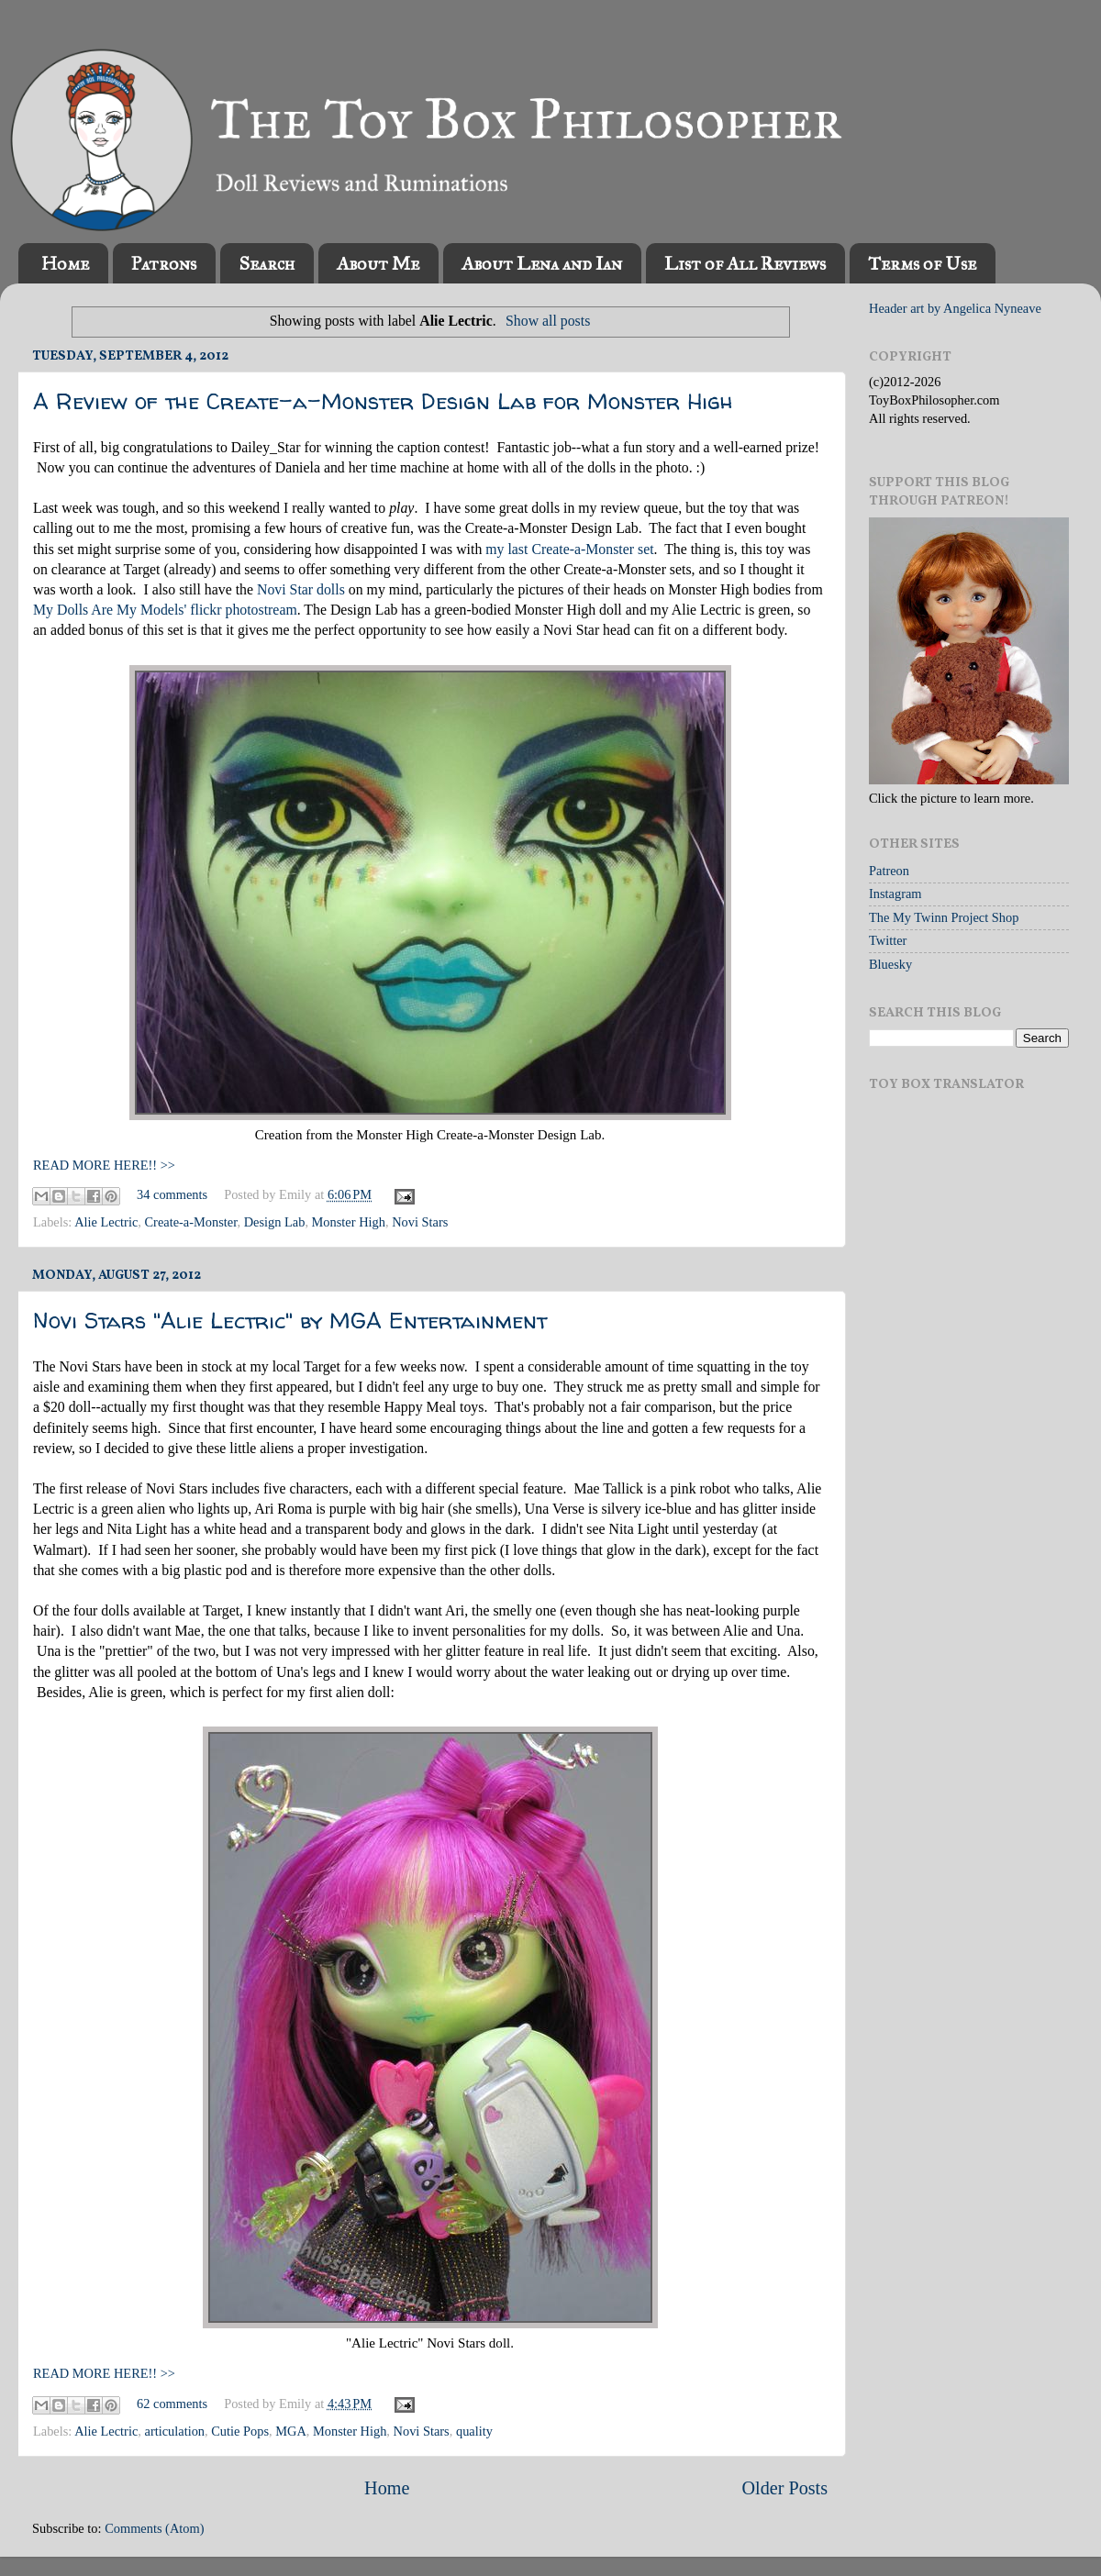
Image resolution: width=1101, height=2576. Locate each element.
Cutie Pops (240, 2431)
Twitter (887, 940)
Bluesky (890, 964)
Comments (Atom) (154, 2528)
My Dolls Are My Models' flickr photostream (165, 609)
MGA (290, 2431)
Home (65, 263)
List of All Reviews (745, 263)
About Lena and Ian (542, 263)
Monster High (348, 1222)
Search (267, 263)
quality (474, 2431)
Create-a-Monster (191, 1222)
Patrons (163, 263)
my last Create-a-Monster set (569, 549)
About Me (378, 263)
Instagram (895, 893)
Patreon (889, 870)
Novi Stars (420, 1222)
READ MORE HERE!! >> (104, 1165)
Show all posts (548, 320)
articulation (175, 2431)
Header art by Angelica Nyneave (955, 308)
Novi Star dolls (301, 589)
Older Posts (784, 2488)
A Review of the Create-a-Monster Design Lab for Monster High (383, 401)
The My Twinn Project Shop (943, 917)
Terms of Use (922, 263)
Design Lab (275, 1222)
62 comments (172, 2403)
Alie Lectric (106, 1222)
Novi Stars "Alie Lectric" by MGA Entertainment (290, 1320)
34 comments (172, 1194)
